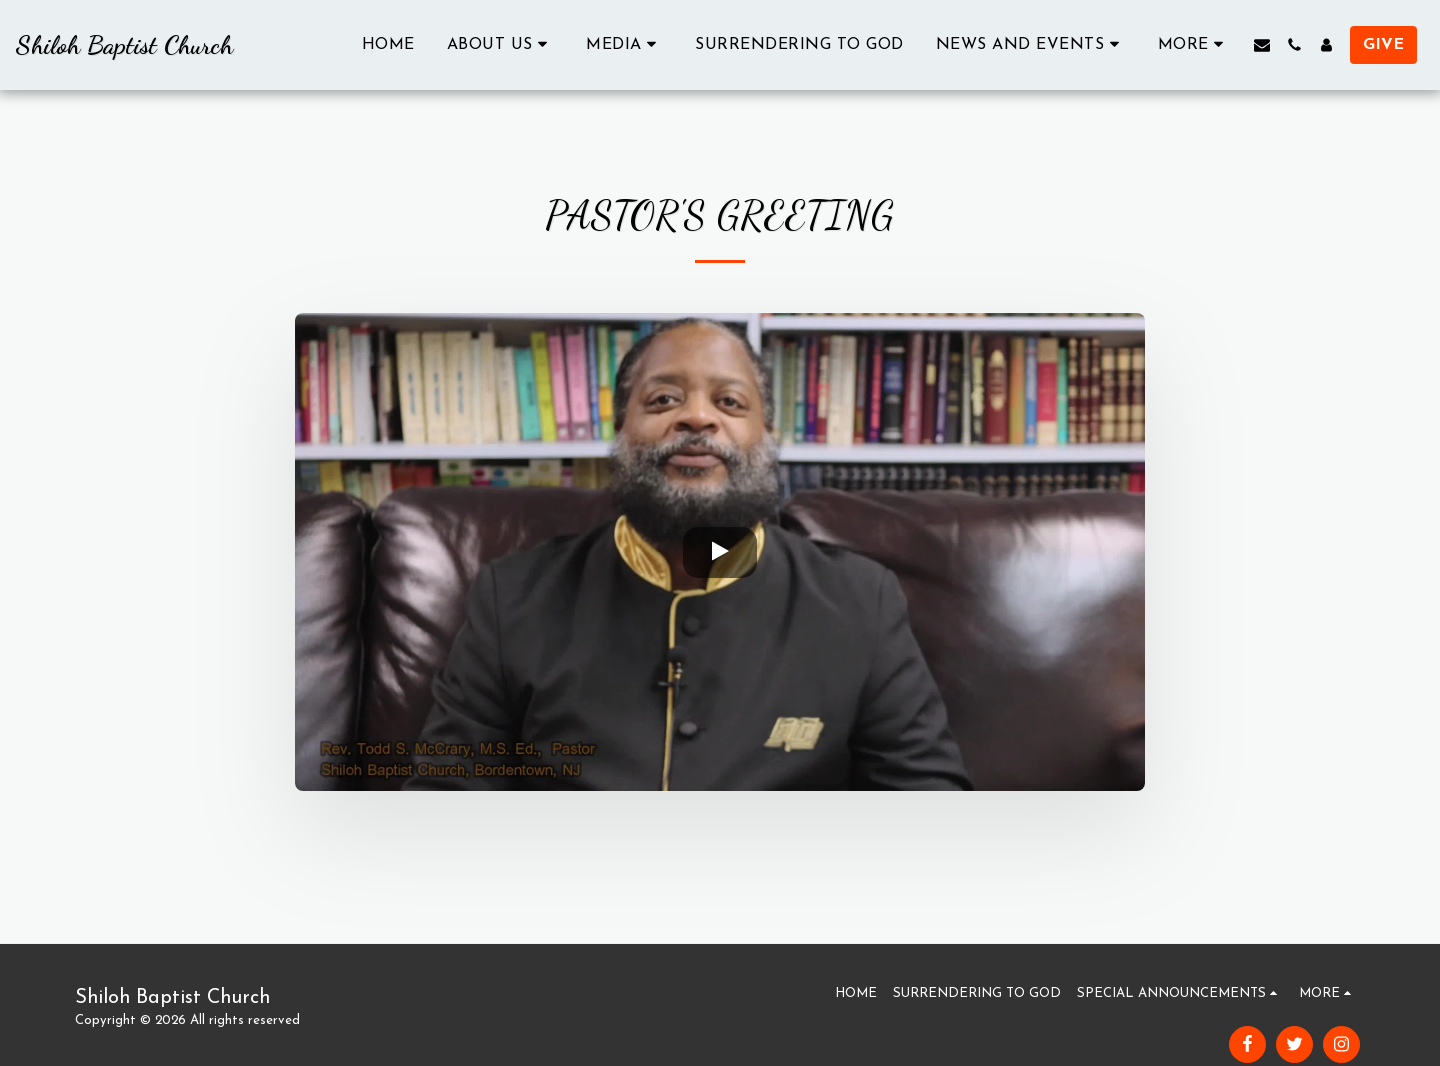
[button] (501, 44)
